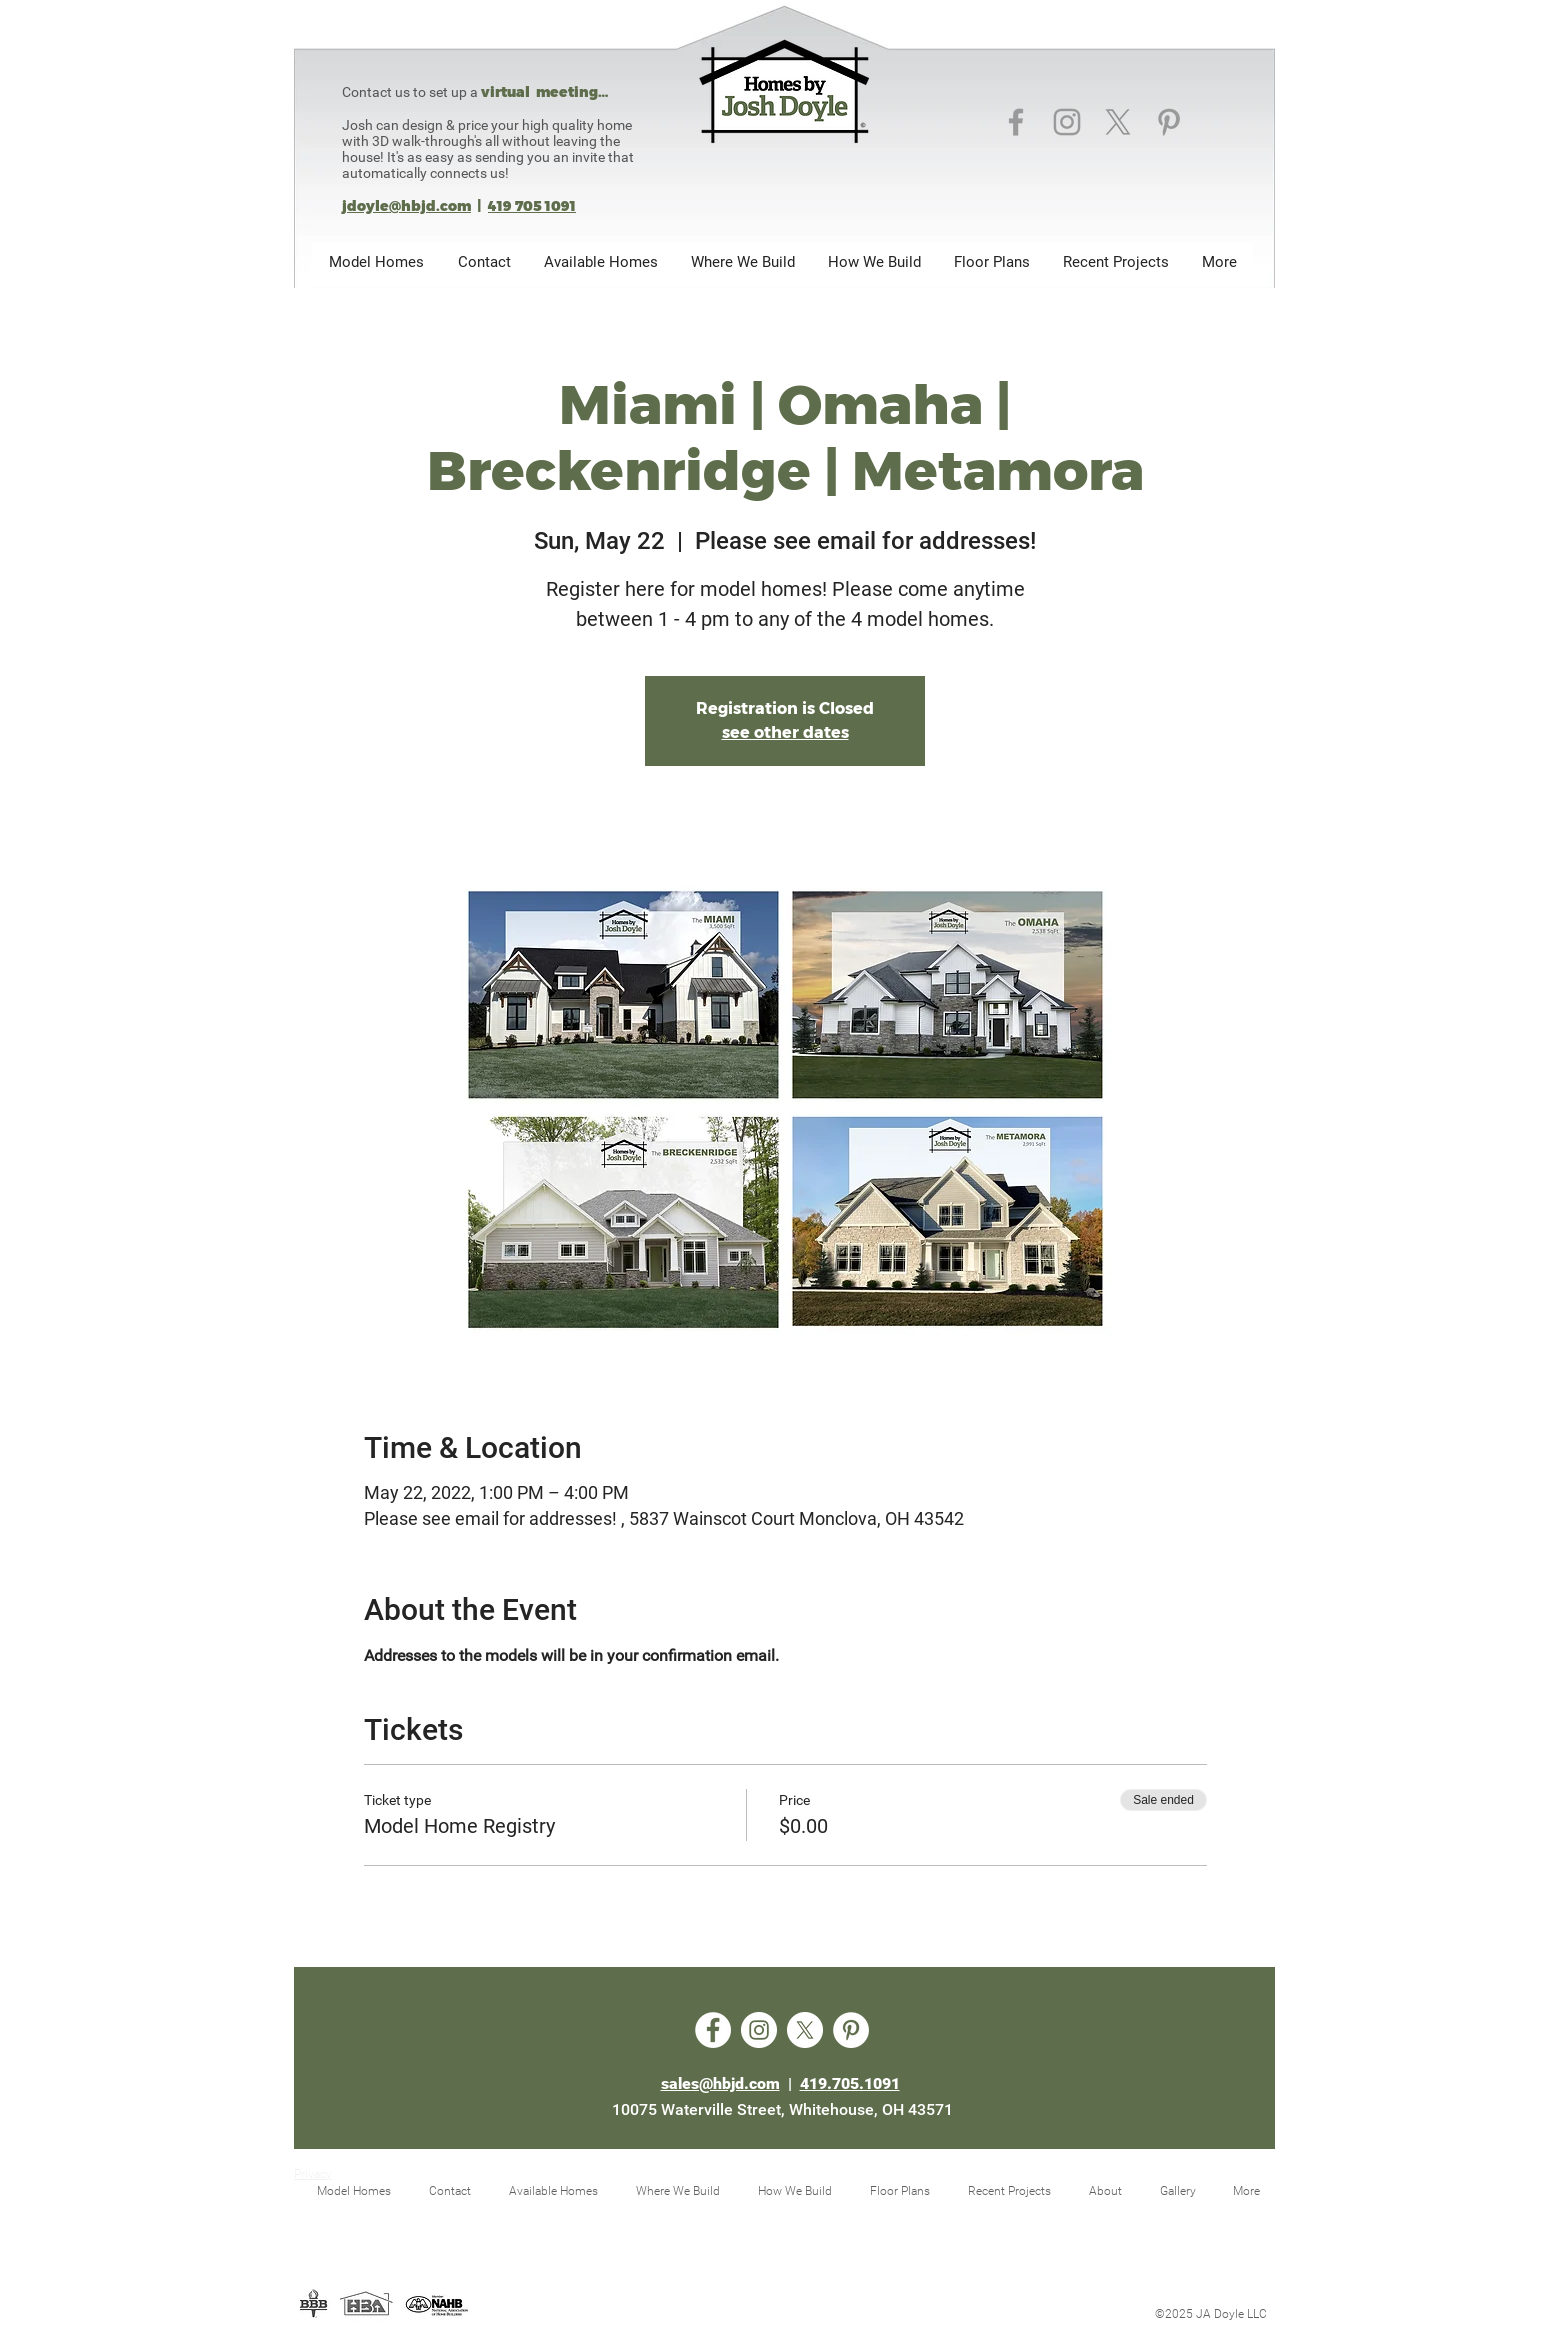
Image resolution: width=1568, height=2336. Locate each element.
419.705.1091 (850, 2083)
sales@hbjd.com (720, 2083)
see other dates (785, 732)
